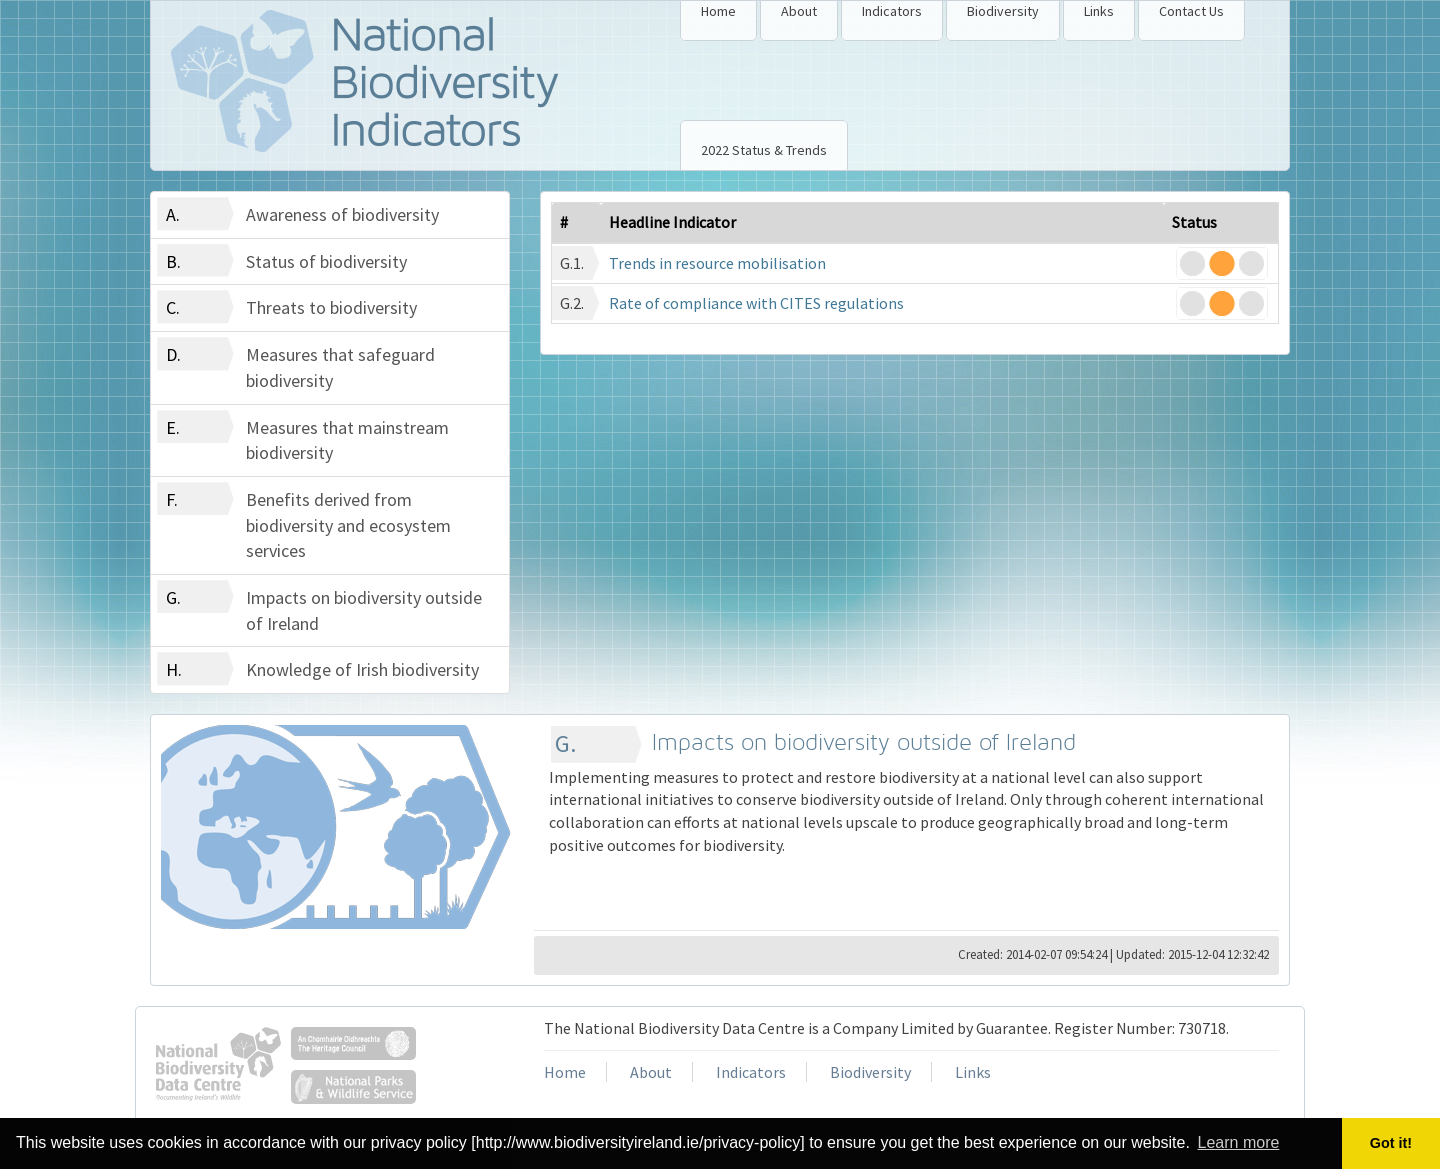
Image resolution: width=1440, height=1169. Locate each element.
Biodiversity (1003, 11)
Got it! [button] (1391, 1143)
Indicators (892, 11)
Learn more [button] (1239, 1142)
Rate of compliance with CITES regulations (756, 303)
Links (1099, 11)
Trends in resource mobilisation (717, 263)
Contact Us (1191, 11)
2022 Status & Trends (764, 150)
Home (718, 11)
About (799, 11)
